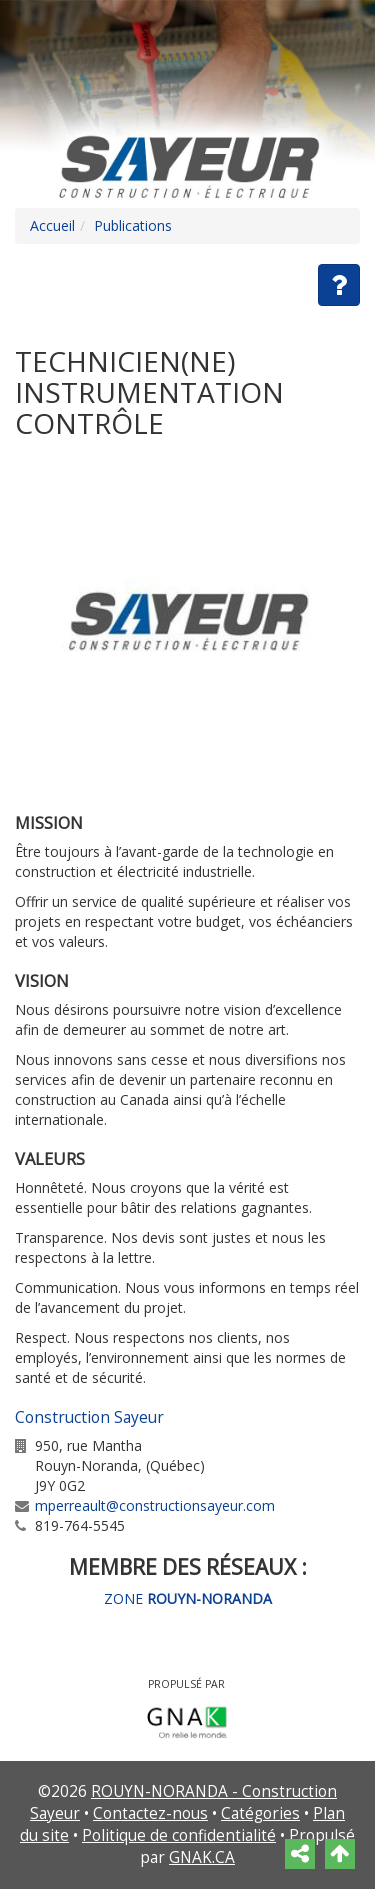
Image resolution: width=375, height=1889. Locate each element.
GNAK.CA (202, 1857)
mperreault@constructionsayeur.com (155, 1505)
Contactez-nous (150, 1813)
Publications (133, 225)
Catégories (260, 1813)
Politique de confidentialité (179, 1835)
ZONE (188, 1598)
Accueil (52, 225)
